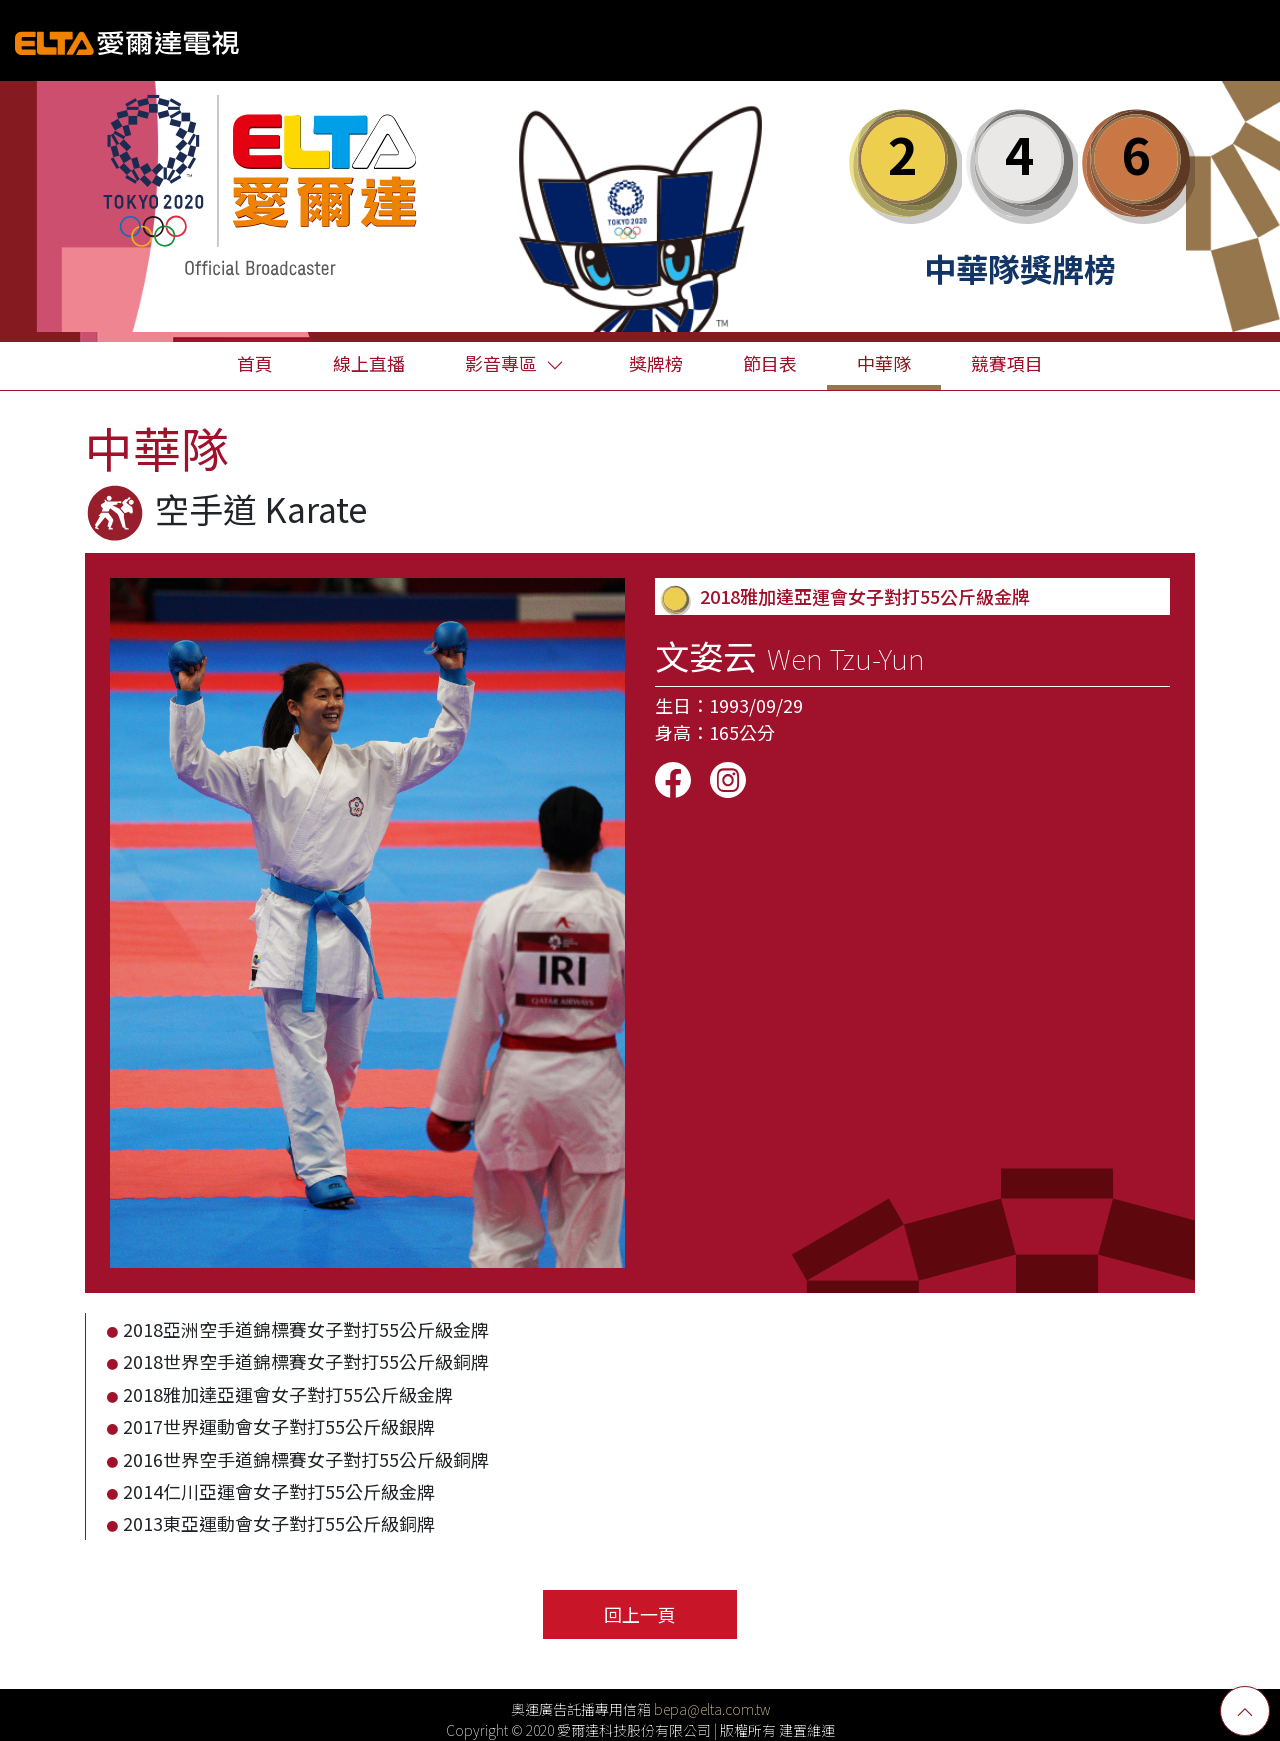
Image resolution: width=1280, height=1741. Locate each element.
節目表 (770, 363)
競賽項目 (1007, 363)
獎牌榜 (656, 363)
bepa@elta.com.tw (712, 1709)
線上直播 (369, 363)
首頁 (255, 363)
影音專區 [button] (514, 363)
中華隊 (884, 363)
